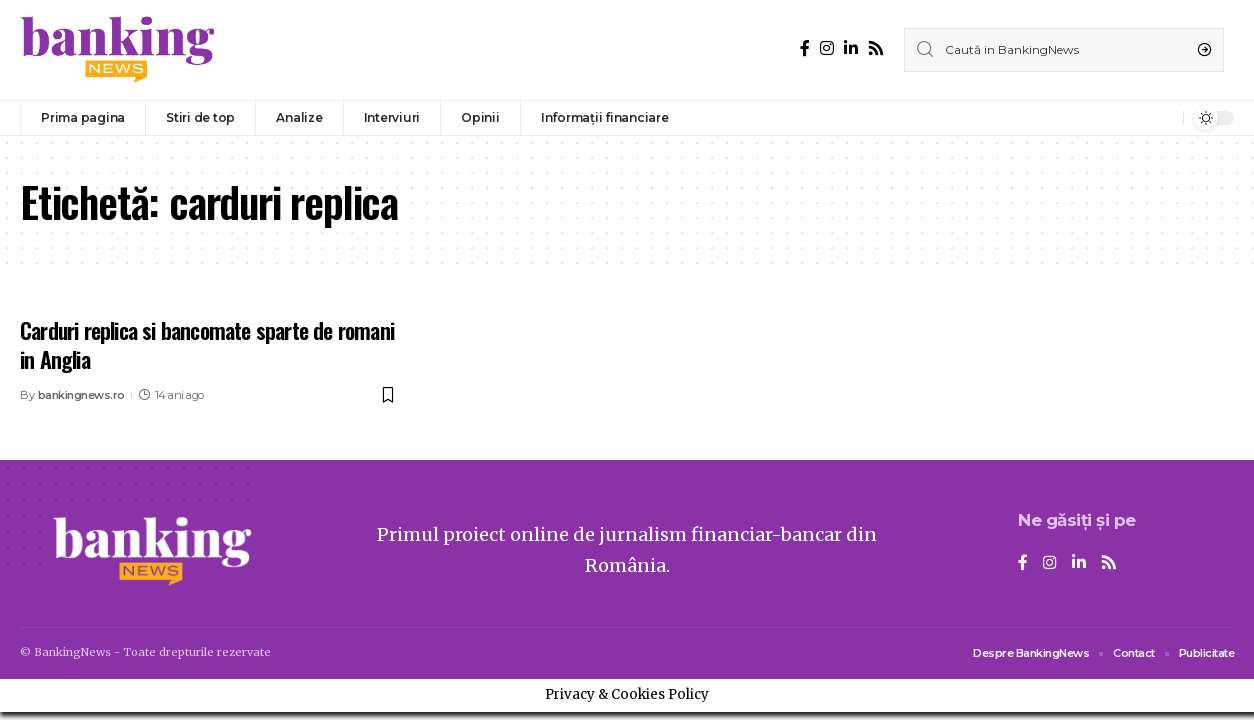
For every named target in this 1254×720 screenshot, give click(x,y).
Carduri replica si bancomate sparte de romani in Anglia (207, 344)
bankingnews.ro (81, 395)
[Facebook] (805, 48)
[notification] (1163, 118)
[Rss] (876, 48)
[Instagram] (827, 48)
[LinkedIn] (851, 48)
